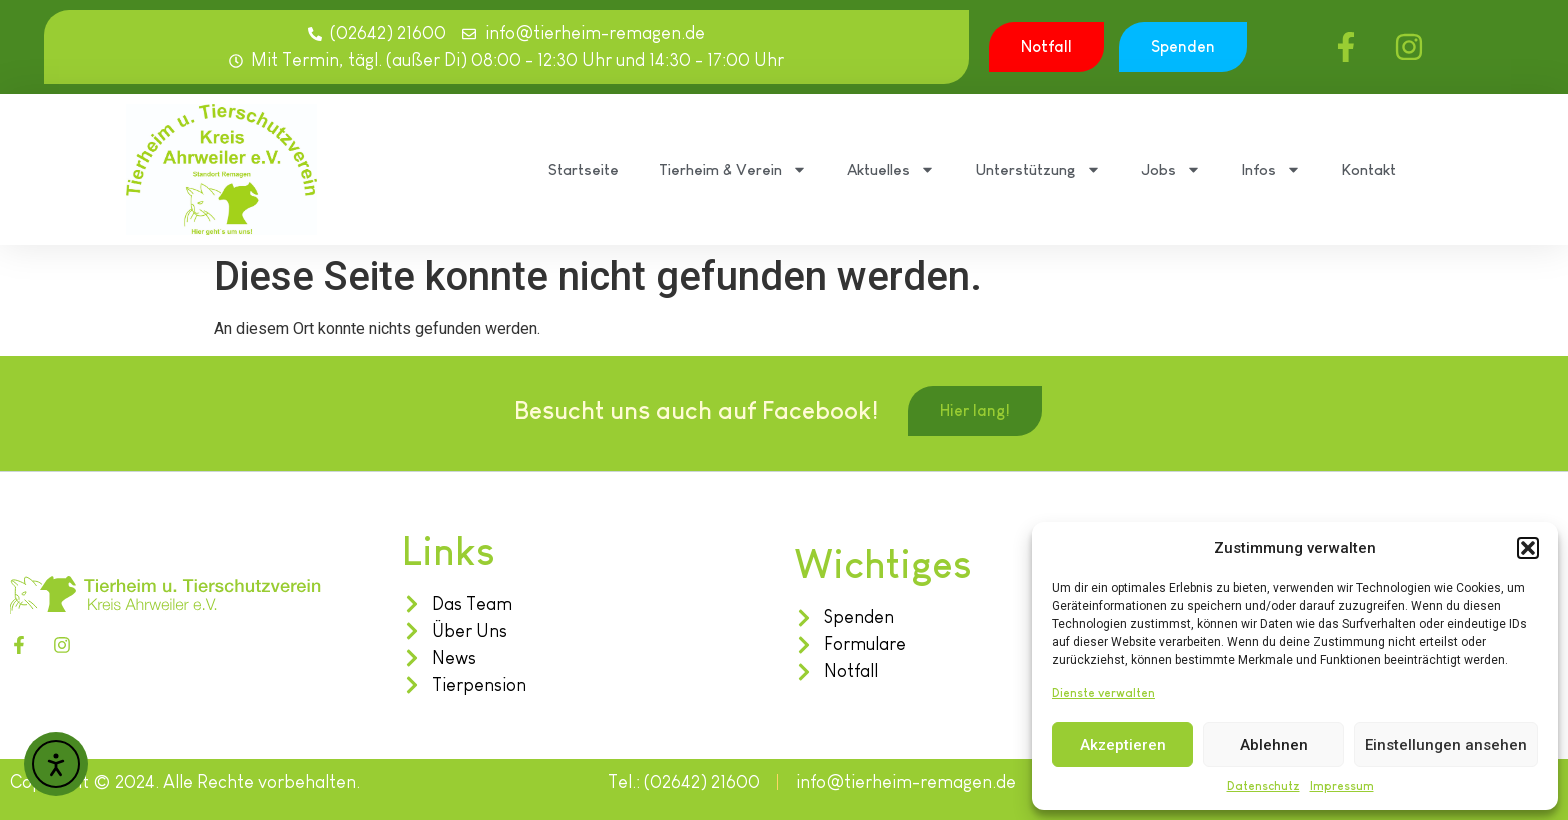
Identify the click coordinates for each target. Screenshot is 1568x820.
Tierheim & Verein (733, 169)
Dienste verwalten (1103, 693)
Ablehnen (1274, 745)
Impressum (1342, 786)
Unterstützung (1038, 169)
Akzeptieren (1123, 745)
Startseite (583, 169)
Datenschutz (1263, 786)
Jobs (1171, 169)
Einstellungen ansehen (1446, 745)
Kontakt (1368, 169)
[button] (1528, 548)
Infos (1271, 169)
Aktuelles (891, 169)
